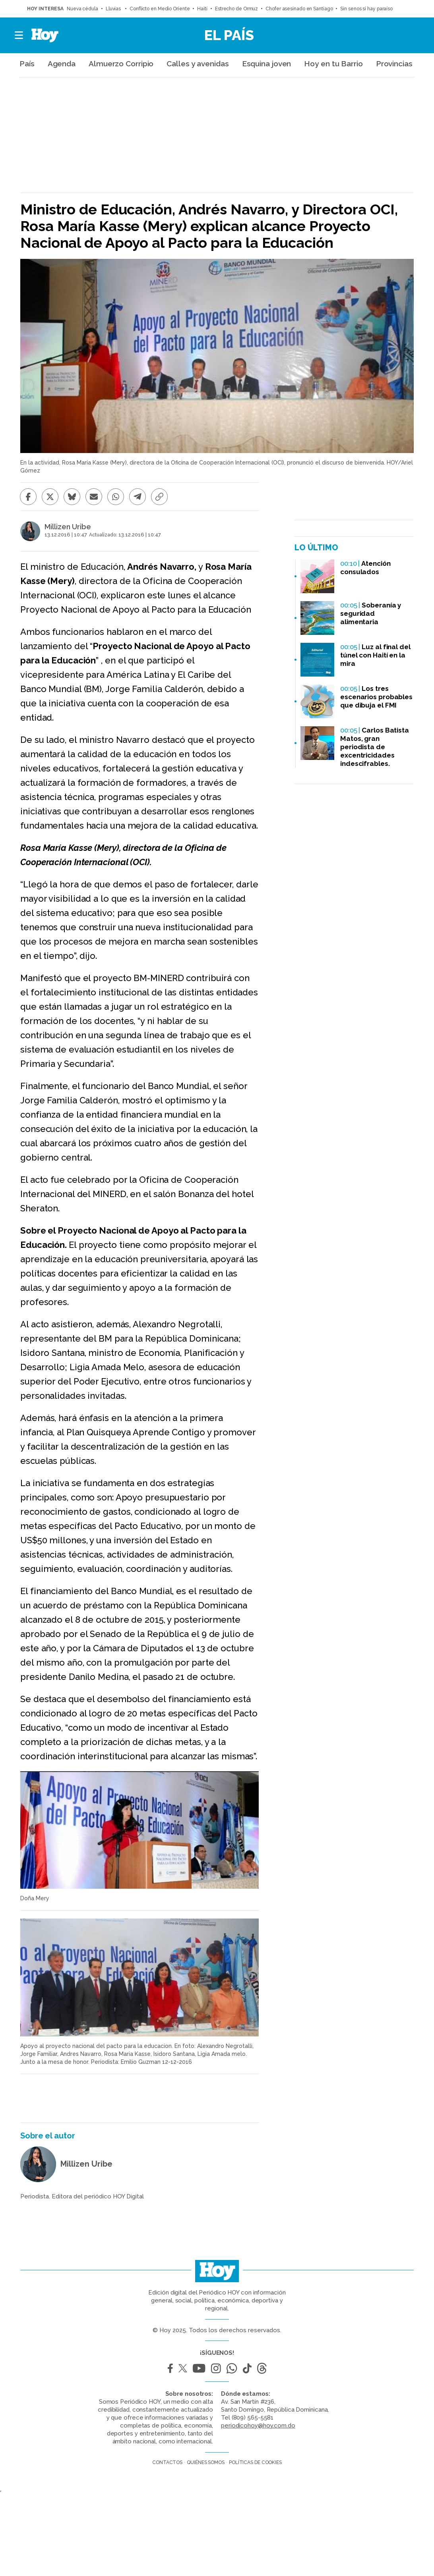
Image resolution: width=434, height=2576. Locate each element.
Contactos (167, 2462)
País (27, 63)
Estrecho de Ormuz (236, 9)
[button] (19, 35)
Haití (202, 9)
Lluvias (114, 9)
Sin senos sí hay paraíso (366, 9)
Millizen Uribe (68, 527)
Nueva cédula (82, 9)
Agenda (62, 63)
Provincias (394, 63)
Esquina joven (266, 63)
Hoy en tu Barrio (333, 63)
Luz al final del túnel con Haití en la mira (375, 655)
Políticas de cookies (255, 2462)
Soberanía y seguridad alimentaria (370, 613)
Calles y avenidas (198, 63)
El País (229, 35)
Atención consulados (365, 567)
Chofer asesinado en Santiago (299, 9)
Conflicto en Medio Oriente (160, 9)
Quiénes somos (206, 2462)
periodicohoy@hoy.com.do (258, 2425)
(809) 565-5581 (253, 2417)
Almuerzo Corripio (121, 63)
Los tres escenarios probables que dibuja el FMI (376, 696)
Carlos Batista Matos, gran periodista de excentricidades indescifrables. (374, 746)
